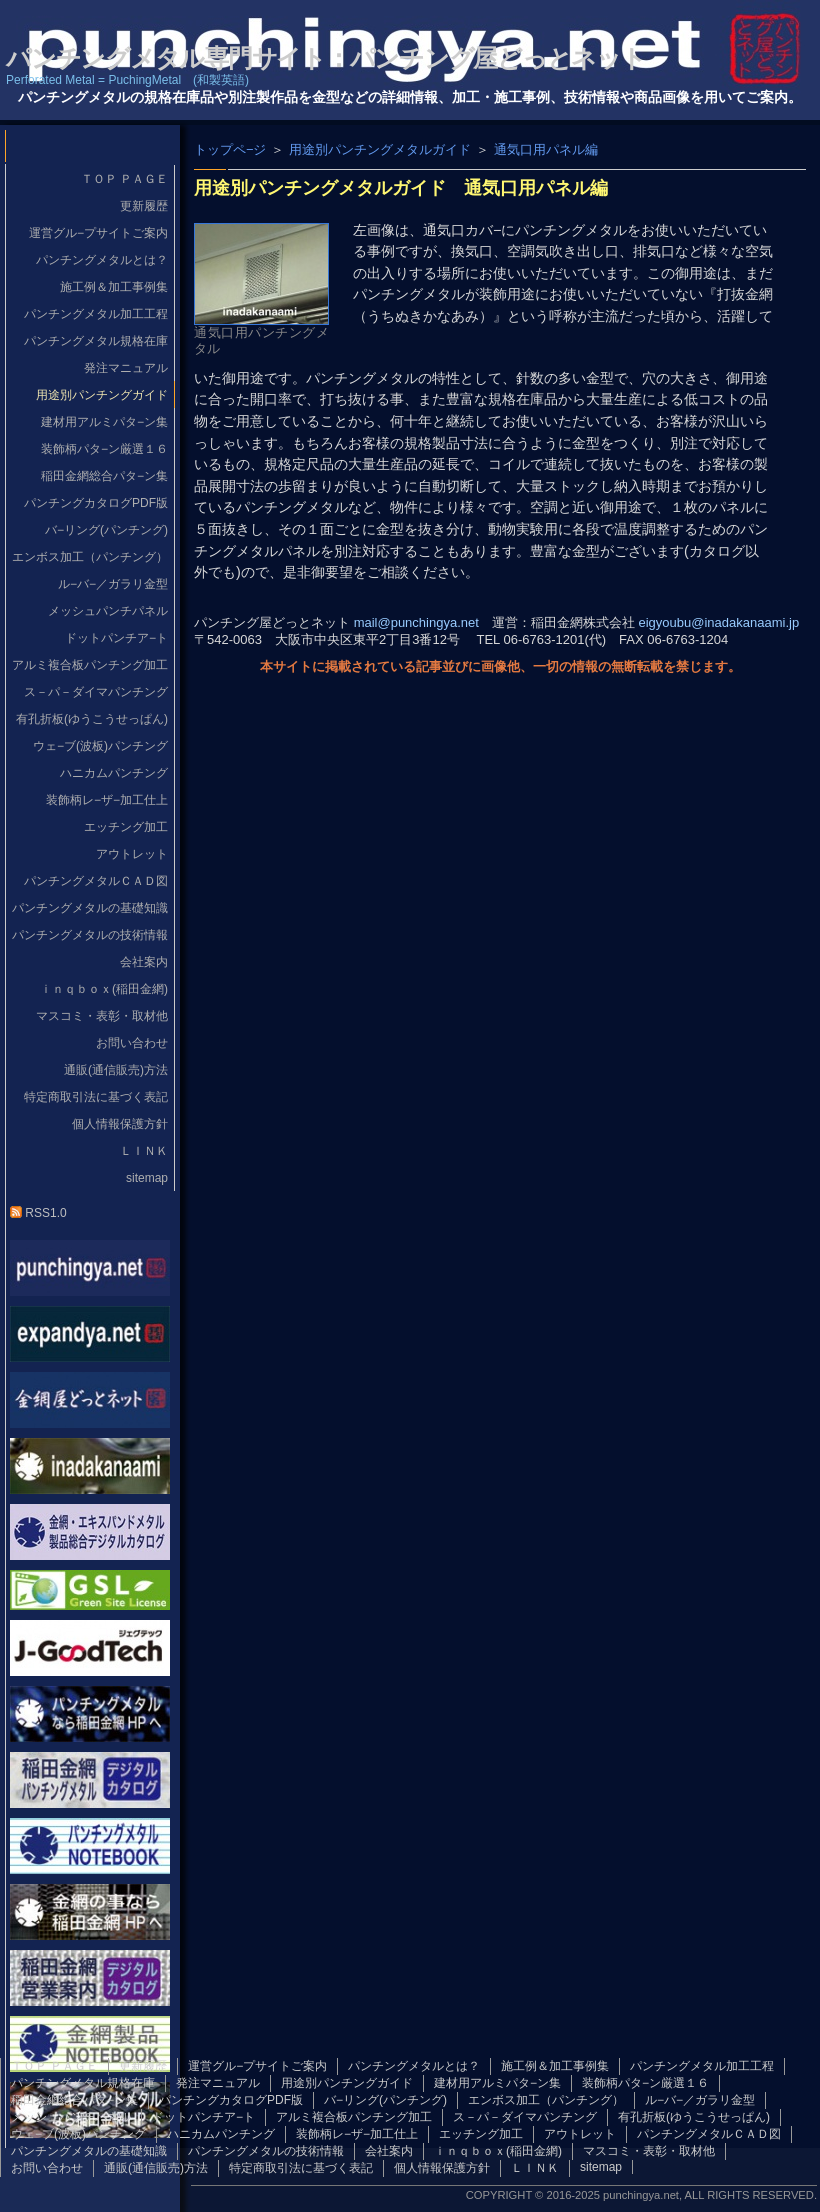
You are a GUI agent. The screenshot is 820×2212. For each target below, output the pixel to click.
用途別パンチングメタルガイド (380, 149)
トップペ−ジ (230, 149)
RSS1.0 (38, 1213)
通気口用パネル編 (546, 149)
